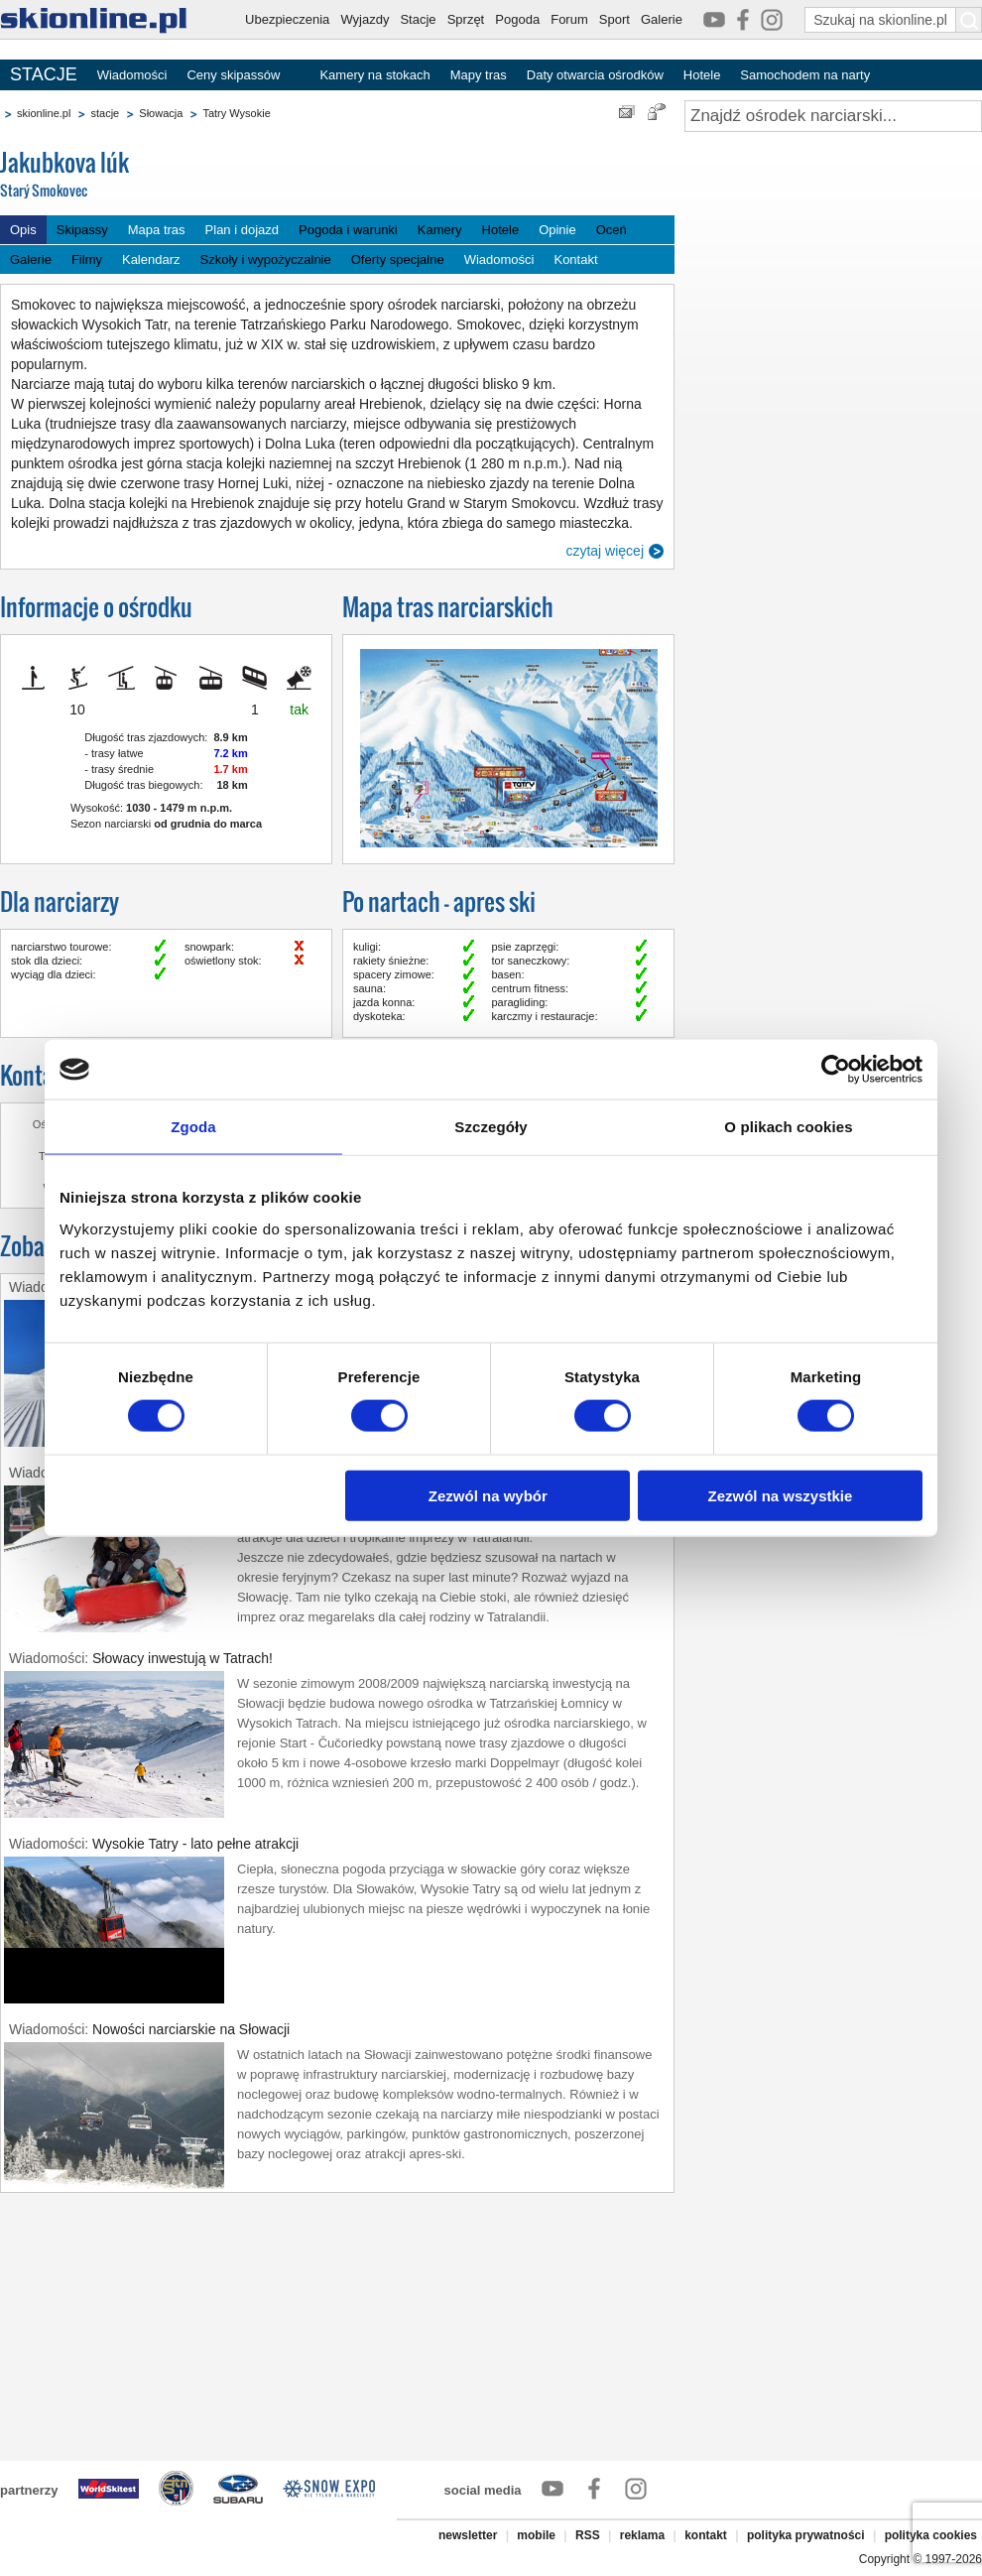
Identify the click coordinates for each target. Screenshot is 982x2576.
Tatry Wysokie (236, 113)
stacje (104, 113)
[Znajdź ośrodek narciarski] (833, 116)
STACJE (43, 74)
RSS (587, 2535)
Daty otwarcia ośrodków (595, 74)
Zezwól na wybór (488, 1494)
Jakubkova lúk (149, 175)
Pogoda (517, 19)
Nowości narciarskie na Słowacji (191, 2029)
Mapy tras (478, 74)
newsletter (467, 2535)
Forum (569, 19)
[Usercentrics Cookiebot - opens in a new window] (835, 1070)
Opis (23, 229)
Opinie (557, 229)
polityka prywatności (806, 2535)
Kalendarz (151, 259)
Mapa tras (156, 229)
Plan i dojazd (242, 229)
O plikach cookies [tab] (788, 1126)
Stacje (417, 19)
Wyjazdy (364, 19)
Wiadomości (132, 74)
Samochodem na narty (805, 74)
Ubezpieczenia (287, 19)
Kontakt (575, 259)
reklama (642, 2535)
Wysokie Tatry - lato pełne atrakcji (195, 1844)
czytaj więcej (604, 551)
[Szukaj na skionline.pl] (969, 20)
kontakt (705, 2535)
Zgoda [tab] (193, 1126)
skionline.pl (43, 113)
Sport (614, 19)
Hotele (702, 74)
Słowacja (161, 113)
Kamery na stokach (374, 74)
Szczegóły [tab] (490, 1126)
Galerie (661, 19)
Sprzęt (466, 19)
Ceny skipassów (233, 74)
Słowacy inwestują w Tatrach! (182, 1658)
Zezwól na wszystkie (780, 1494)
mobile (536, 2535)
